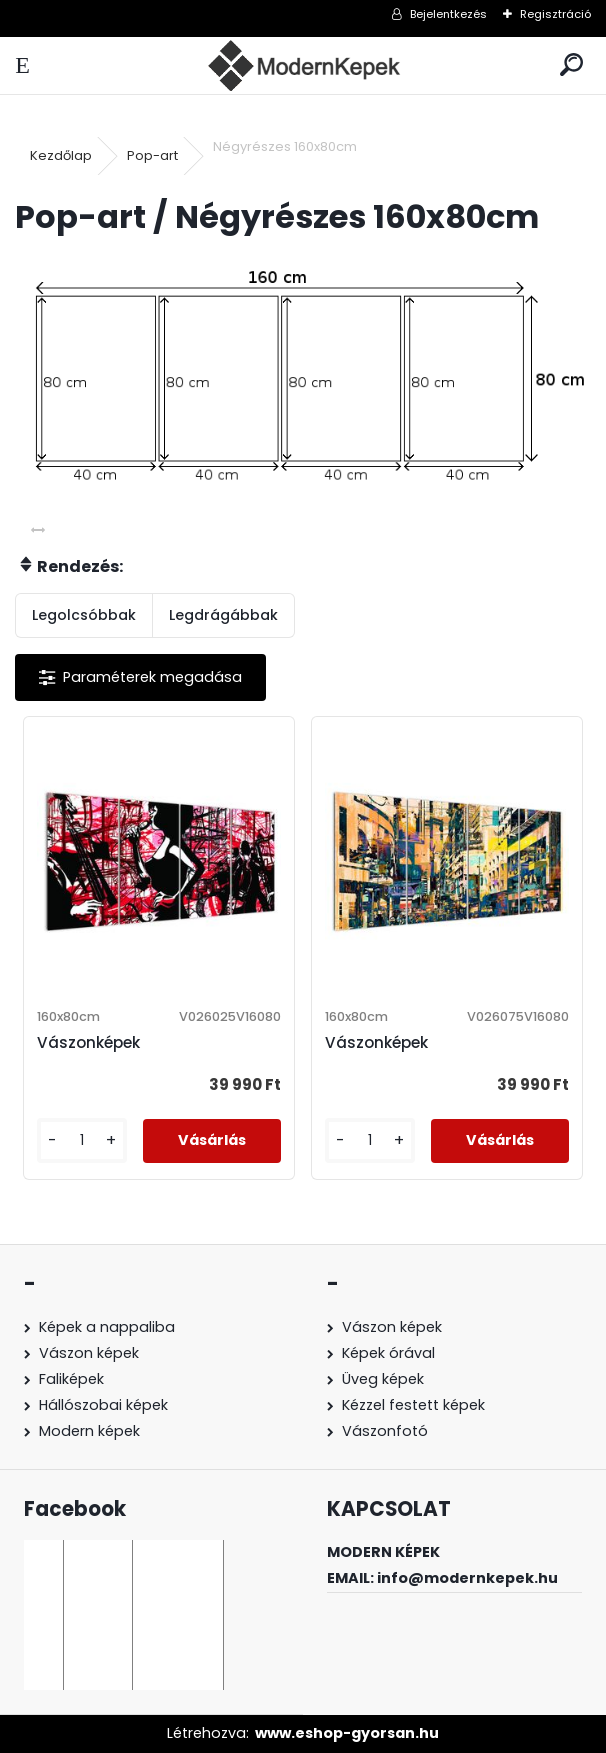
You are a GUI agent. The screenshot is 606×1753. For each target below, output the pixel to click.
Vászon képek (89, 1353)
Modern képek (89, 1431)
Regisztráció (555, 14)
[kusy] (82, 1140)
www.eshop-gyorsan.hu (347, 1733)
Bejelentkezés (448, 14)
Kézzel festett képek (413, 1405)
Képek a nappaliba (107, 1327)
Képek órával (388, 1353)
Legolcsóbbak (84, 615)
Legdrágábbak (223, 615)
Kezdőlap (61, 155)
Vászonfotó (385, 1431)
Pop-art (152, 155)
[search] (571, 65)
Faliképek (71, 1379)
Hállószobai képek (103, 1405)
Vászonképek (88, 1042)
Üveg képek (383, 1379)
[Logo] (303, 65)
